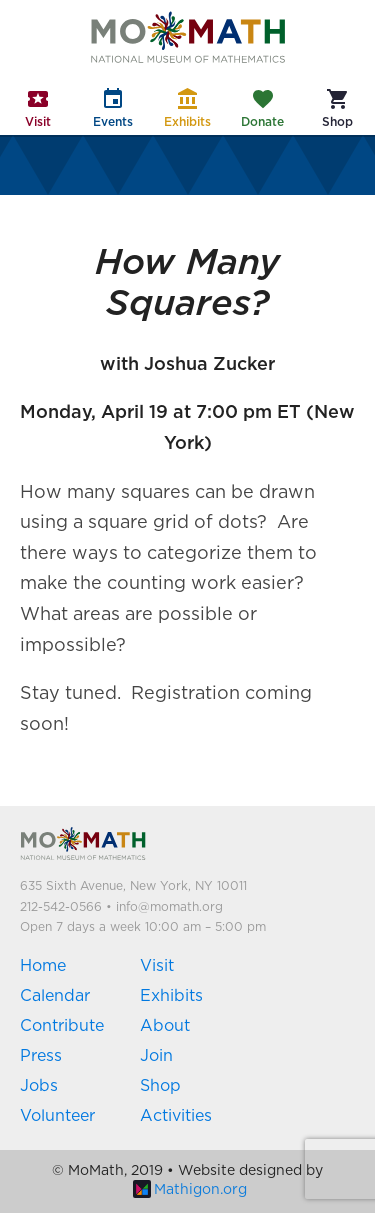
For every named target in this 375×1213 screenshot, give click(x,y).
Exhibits (171, 996)
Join (156, 1056)
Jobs (39, 1086)
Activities (176, 1116)
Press (41, 1056)
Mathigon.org (190, 1190)
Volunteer (57, 1116)
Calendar (55, 996)
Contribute (62, 1026)
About (165, 1026)
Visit (157, 966)
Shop (160, 1086)
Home (43, 966)
